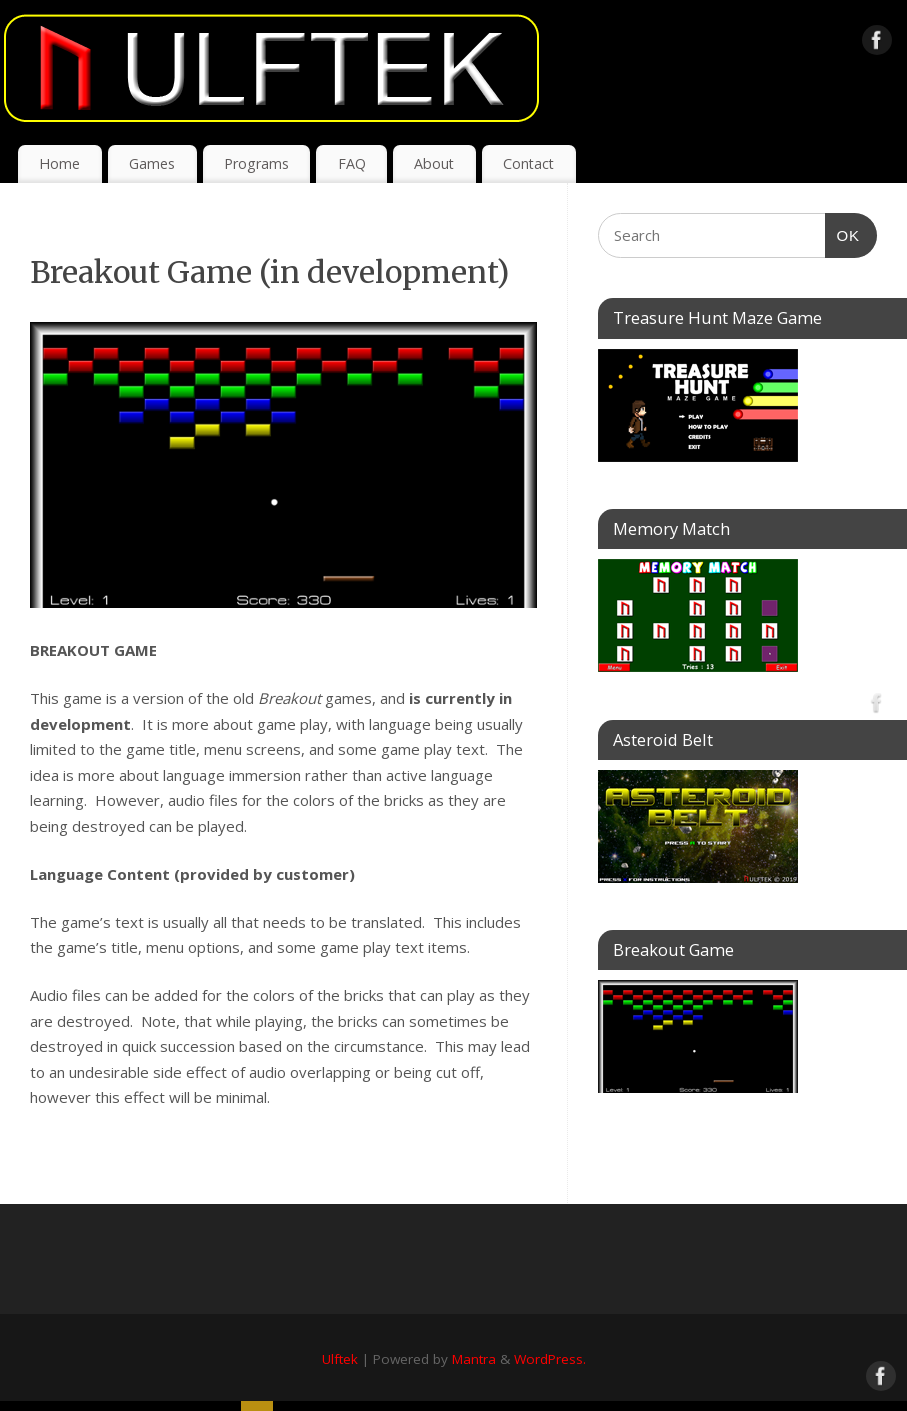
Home (59, 163)
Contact (528, 163)
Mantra (474, 1359)
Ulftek (340, 1359)
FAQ (352, 163)
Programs (256, 163)
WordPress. (550, 1359)
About (434, 163)
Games (152, 163)
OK (843, 236)
